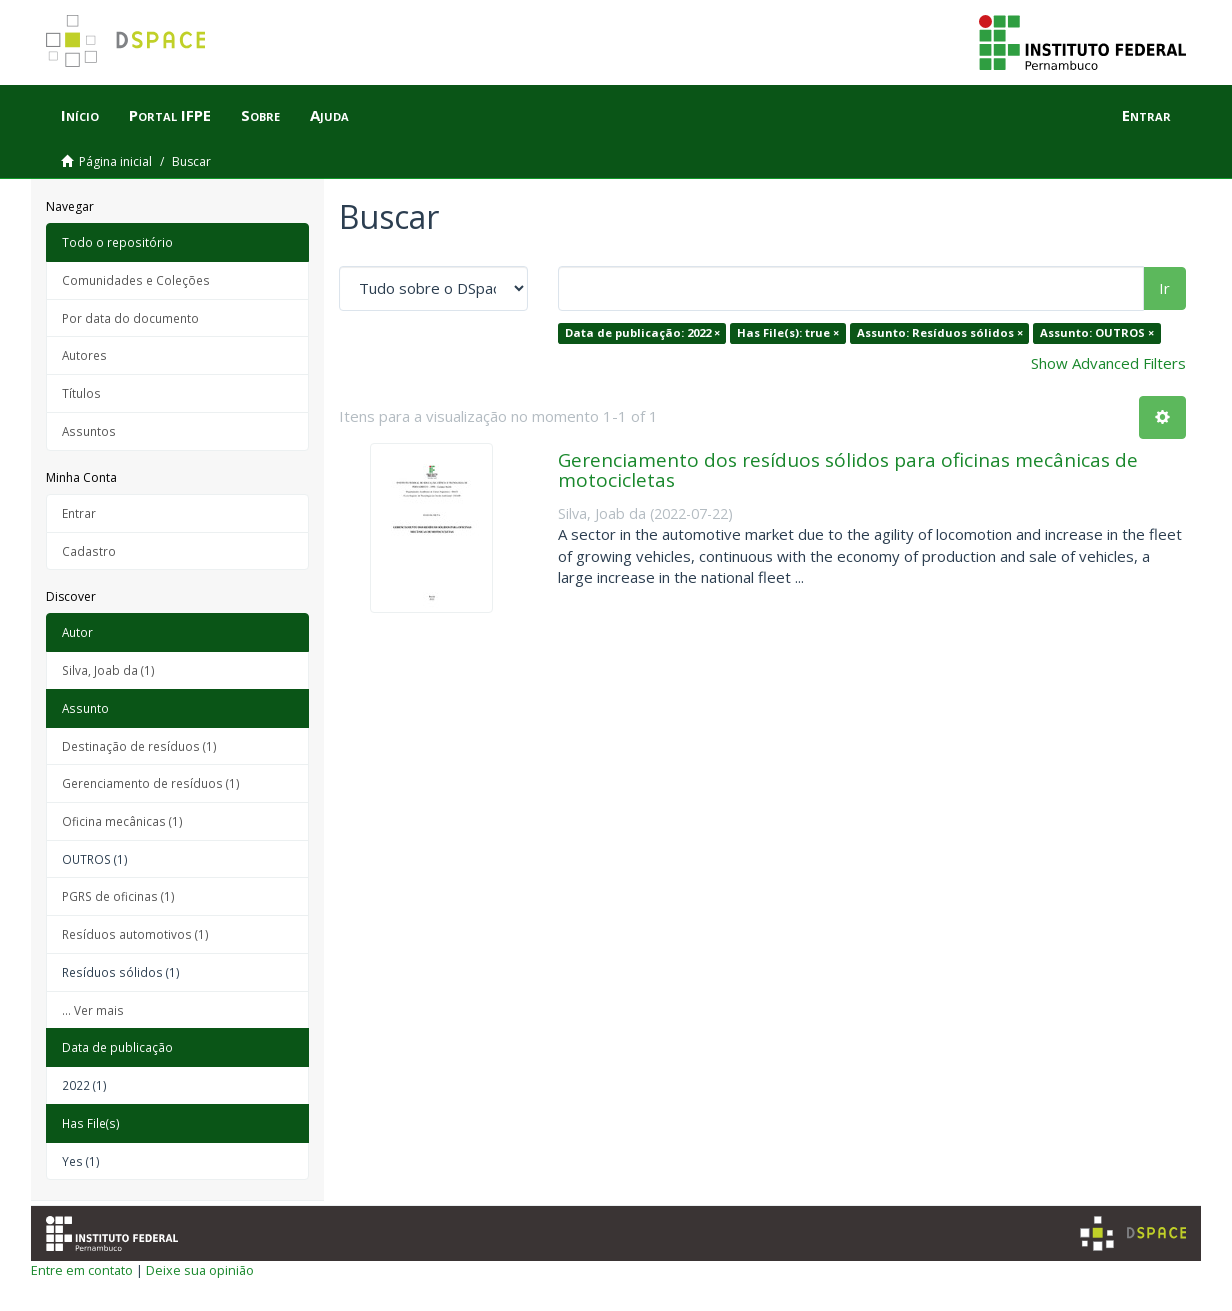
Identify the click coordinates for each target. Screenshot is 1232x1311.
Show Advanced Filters (1108, 363)
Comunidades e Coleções (136, 280)
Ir (1164, 288)
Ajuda (329, 115)
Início (80, 115)
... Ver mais (93, 1010)
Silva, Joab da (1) (108, 670)
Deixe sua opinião (200, 1270)
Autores (84, 355)
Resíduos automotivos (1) (135, 934)
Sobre (260, 115)
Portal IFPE (170, 115)
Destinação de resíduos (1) (139, 746)
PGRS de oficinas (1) (118, 896)
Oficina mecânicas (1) (122, 821)
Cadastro (89, 551)
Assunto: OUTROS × (1097, 332)
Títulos (81, 393)
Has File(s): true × (788, 332)
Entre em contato (82, 1270)
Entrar (79, 513)
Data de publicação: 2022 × (642, 332)
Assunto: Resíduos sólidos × (940, 332)
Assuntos (89, 431)
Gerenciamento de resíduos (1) (151, 783)
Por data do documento (130, 318)
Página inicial (115, 161)
